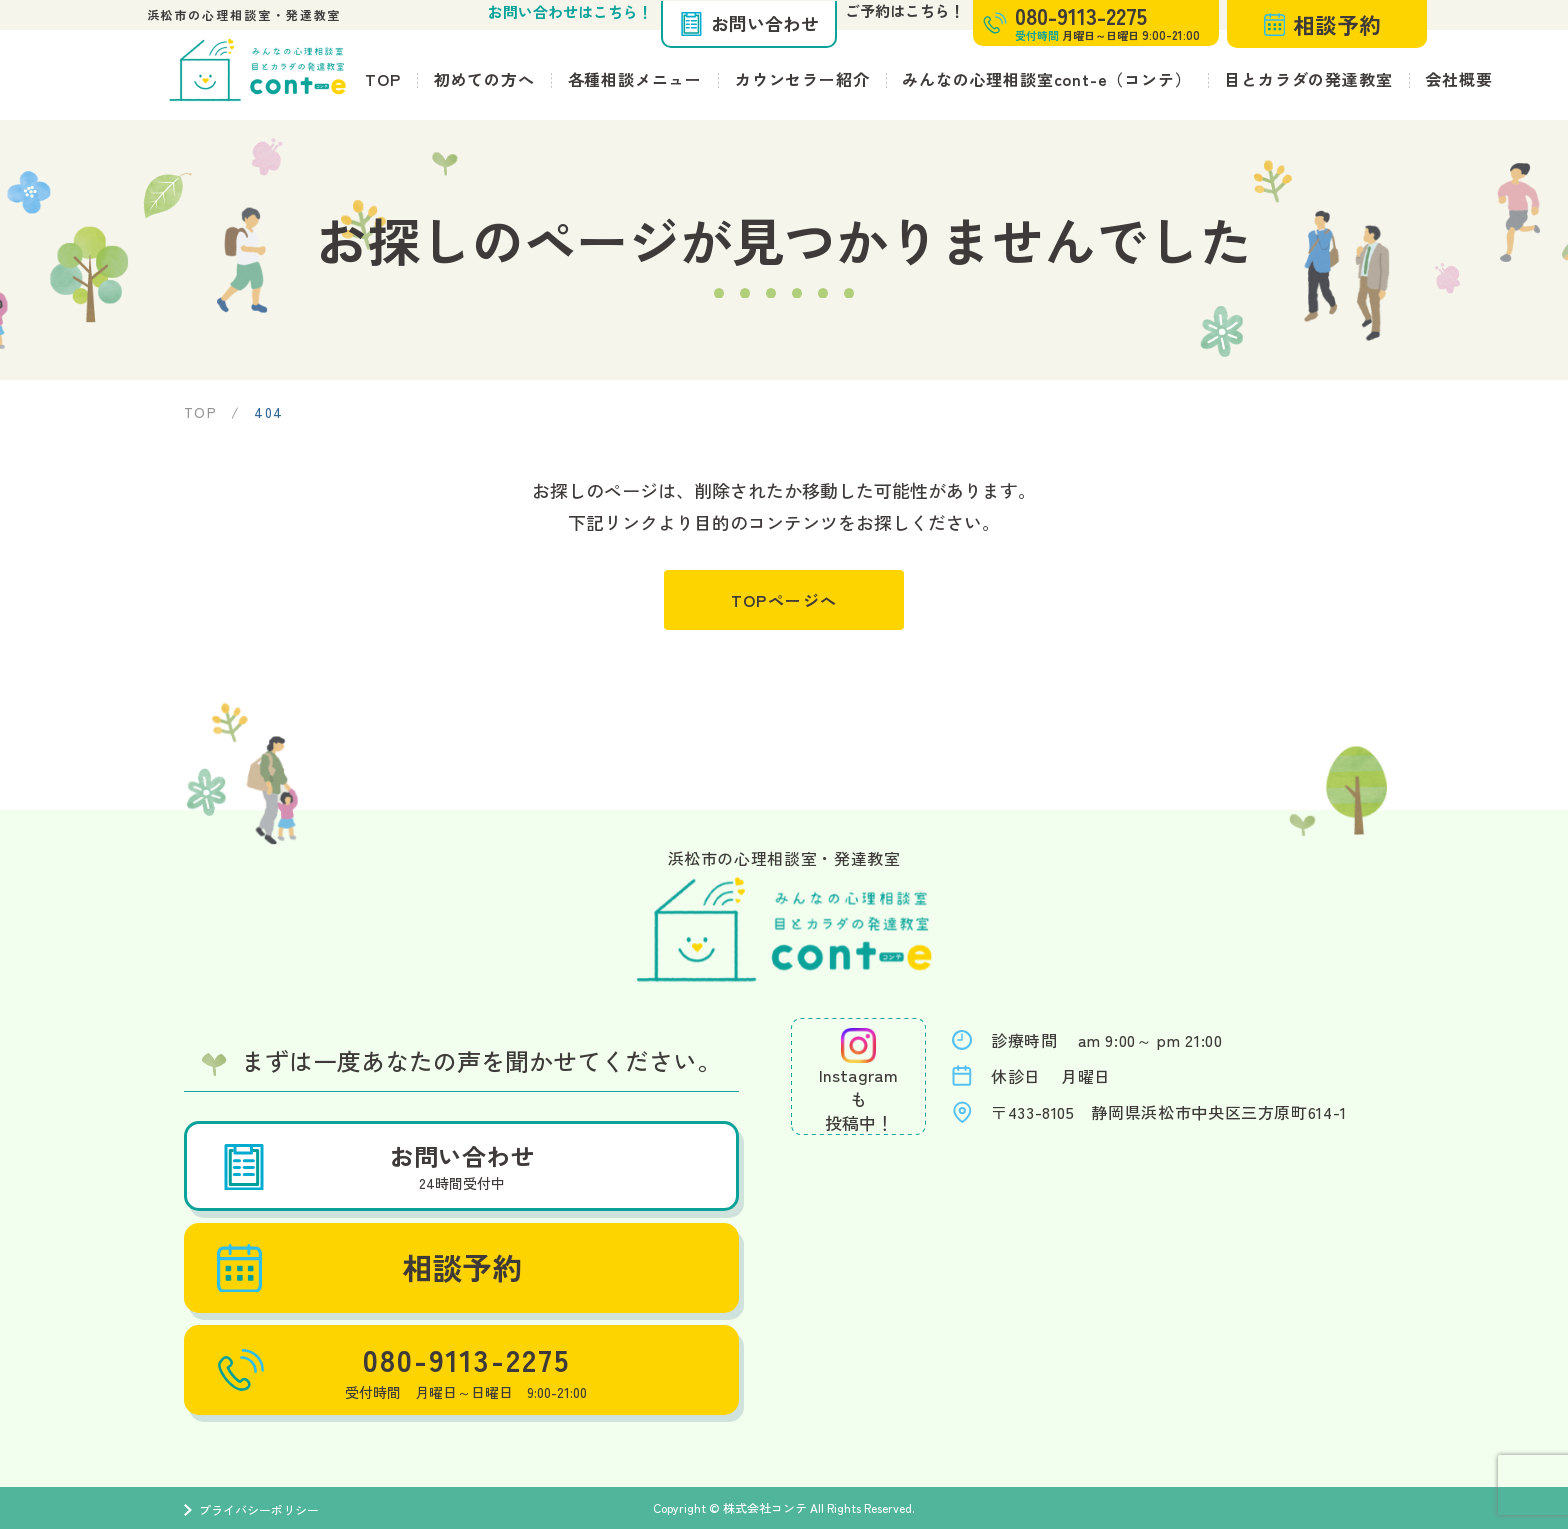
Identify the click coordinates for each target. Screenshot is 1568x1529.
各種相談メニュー (635, 79)
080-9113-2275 (400, 1370)
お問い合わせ (749, 23)
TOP (382, 79)
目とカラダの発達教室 (1308, 79)
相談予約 (1322, 24)
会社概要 (1458, 79)
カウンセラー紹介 (802, 79)
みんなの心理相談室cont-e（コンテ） (1046, 79)
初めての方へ (484, 79)
